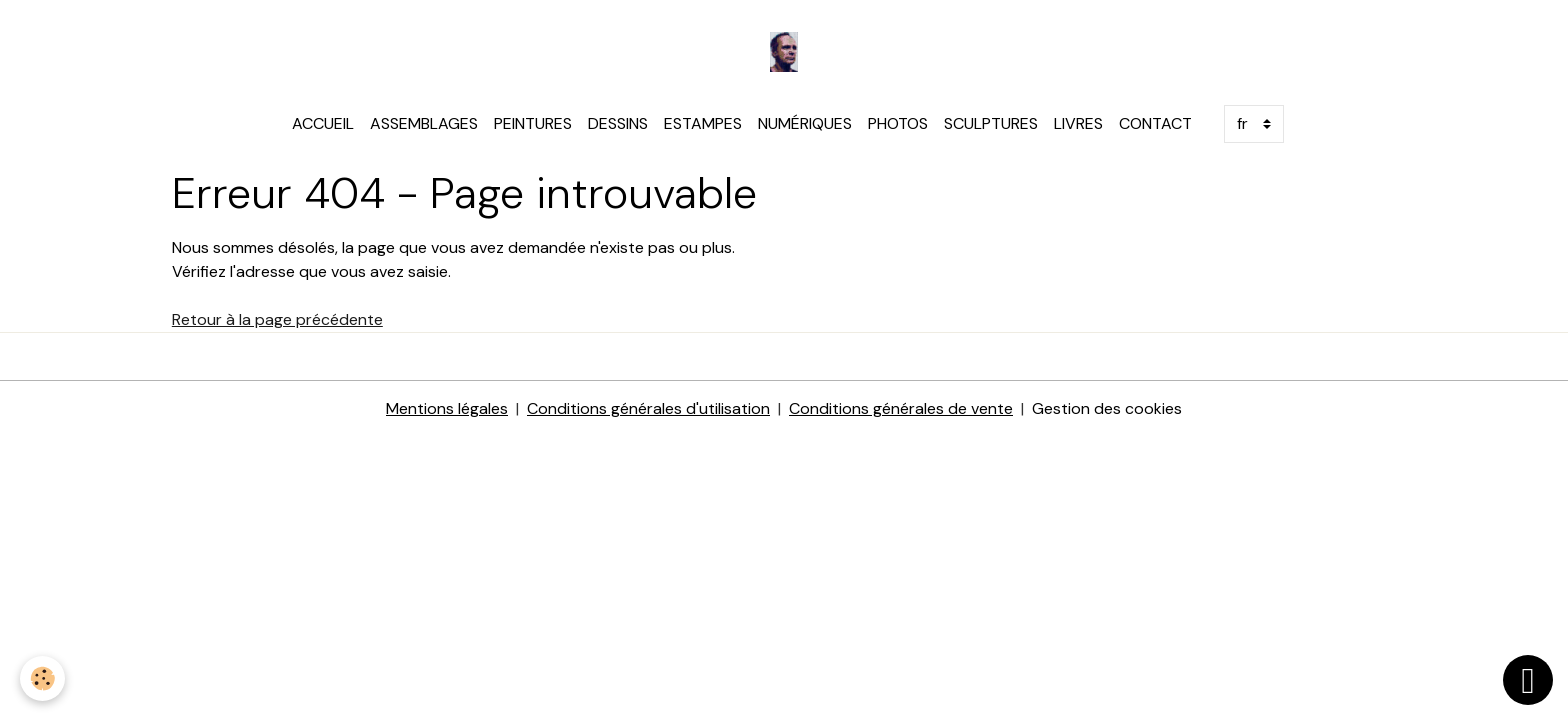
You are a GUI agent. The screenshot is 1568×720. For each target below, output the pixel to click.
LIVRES (1078, 123)
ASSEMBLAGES (424, 123)
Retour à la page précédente (277, 319)
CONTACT (1155, 123)
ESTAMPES (703, 123)
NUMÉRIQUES (805, 123)
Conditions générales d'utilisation (648, 408)
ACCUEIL (323, 123)
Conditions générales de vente (901, 408)
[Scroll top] (1528, 680)
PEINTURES (533, 123)
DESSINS (618, 123)
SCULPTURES (991, 123)
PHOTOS (898, 123)
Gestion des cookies (1107, 408)
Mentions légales (447, 408)
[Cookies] (42, 678)
